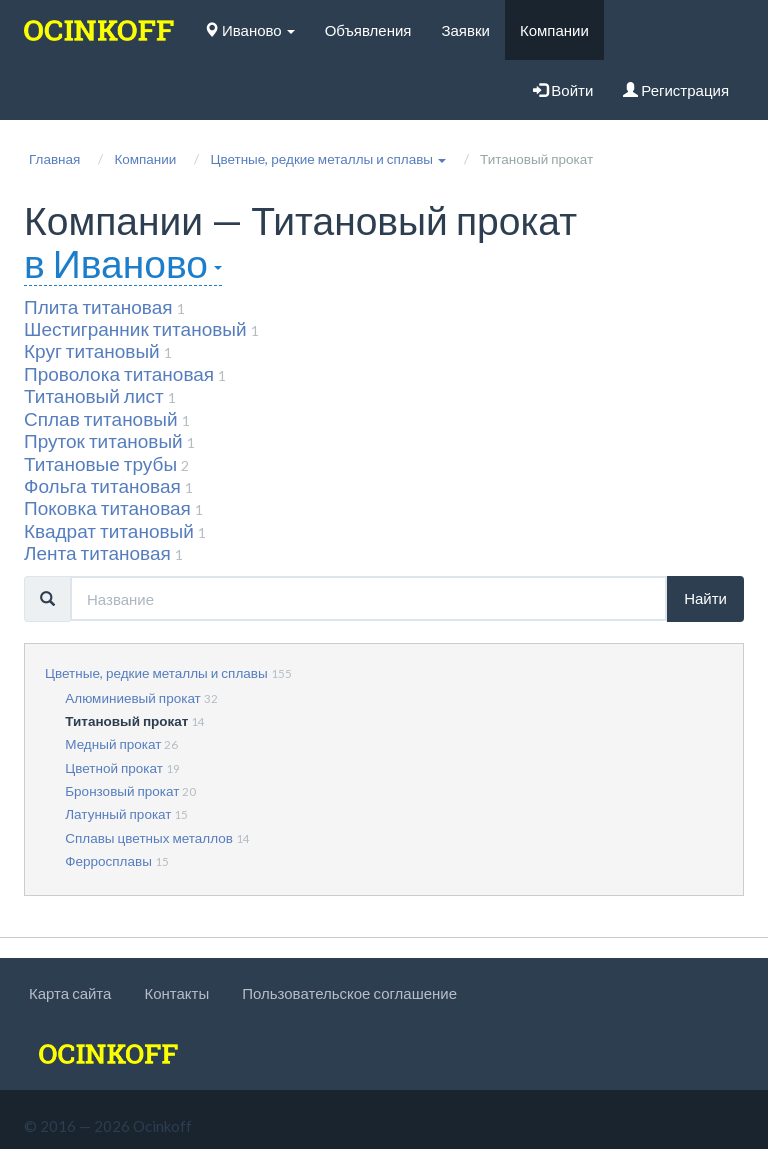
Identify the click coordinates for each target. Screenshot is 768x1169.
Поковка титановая (107, 507)
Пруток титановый (103, 440)
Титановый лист (94, 395)
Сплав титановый (101, 418)
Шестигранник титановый (135, 328)
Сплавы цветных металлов (149, 838)
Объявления (368, 30)
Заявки (465, 30)
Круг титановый (92, 350)
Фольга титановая (102, 485)
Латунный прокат (118, 814)
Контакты (176, 993)
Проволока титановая (119, 373)
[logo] (99, 30)
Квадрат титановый (109, 530)
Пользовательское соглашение (349, 993)
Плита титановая (98, 306)
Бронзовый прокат (122, 791)
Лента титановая (97, 552)
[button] (328, 159)
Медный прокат (113, 744)
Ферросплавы (108, 861)
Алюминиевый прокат (133, 698)
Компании (554, 30)
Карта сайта (70, 993)
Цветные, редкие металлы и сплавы (156, 673)
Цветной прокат (114, 768)
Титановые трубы (100, 463)
